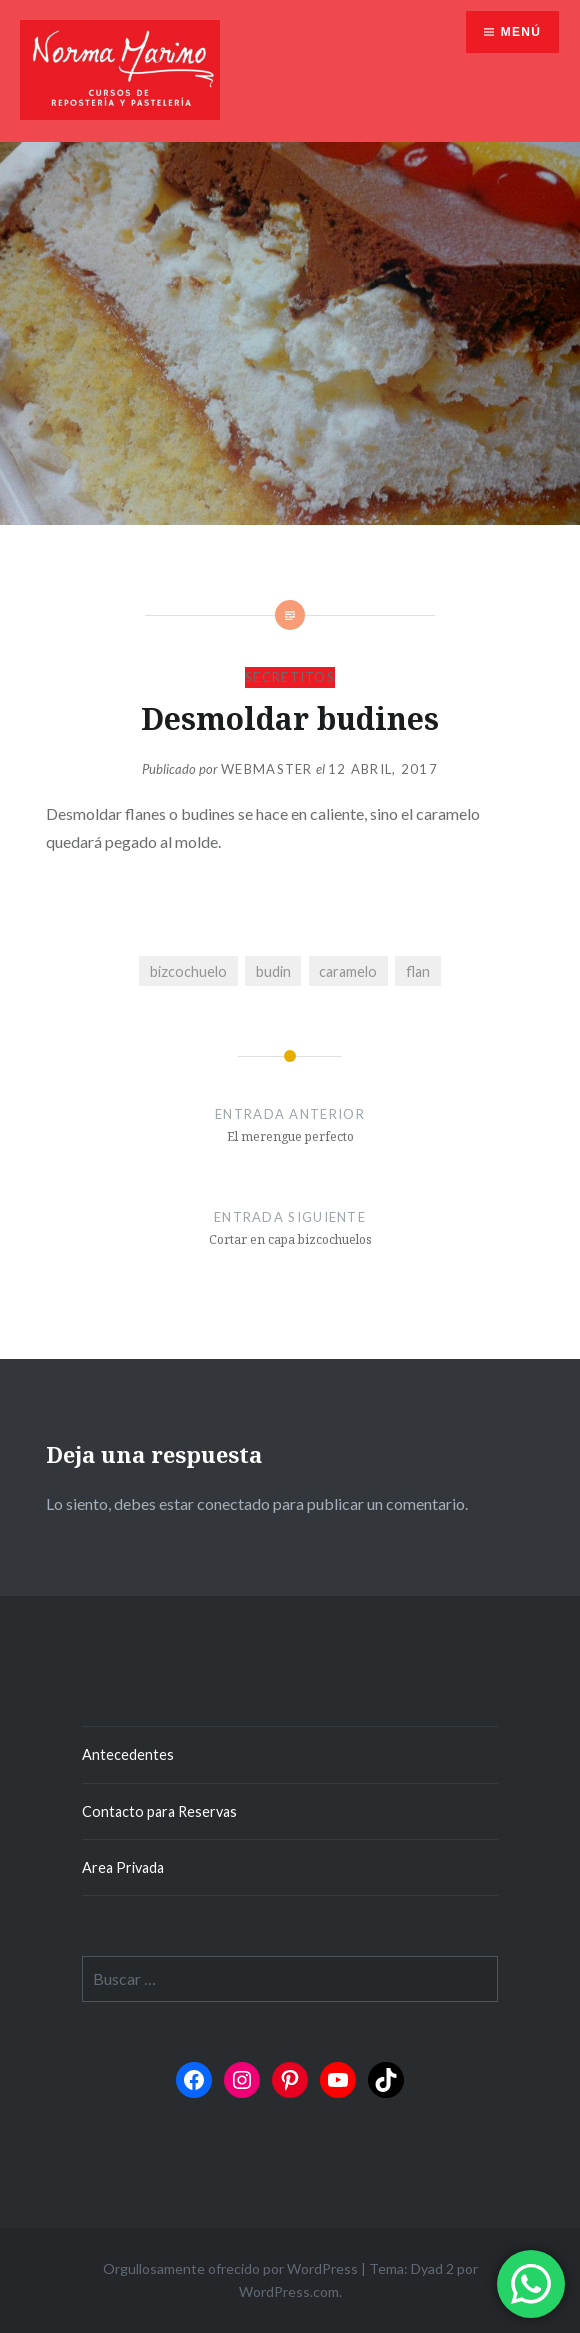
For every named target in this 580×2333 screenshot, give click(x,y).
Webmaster (267, 769)
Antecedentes (128, 1754)
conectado (233, 1503)
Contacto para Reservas (159, 1811)
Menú (521, 32)
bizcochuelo (188, 971)
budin (273, 971)
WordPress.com (289, 2291)
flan (418, 971)
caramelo (348, 971)
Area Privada (123, 1867)
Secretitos (290, 677)
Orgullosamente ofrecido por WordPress (230, 2268)
